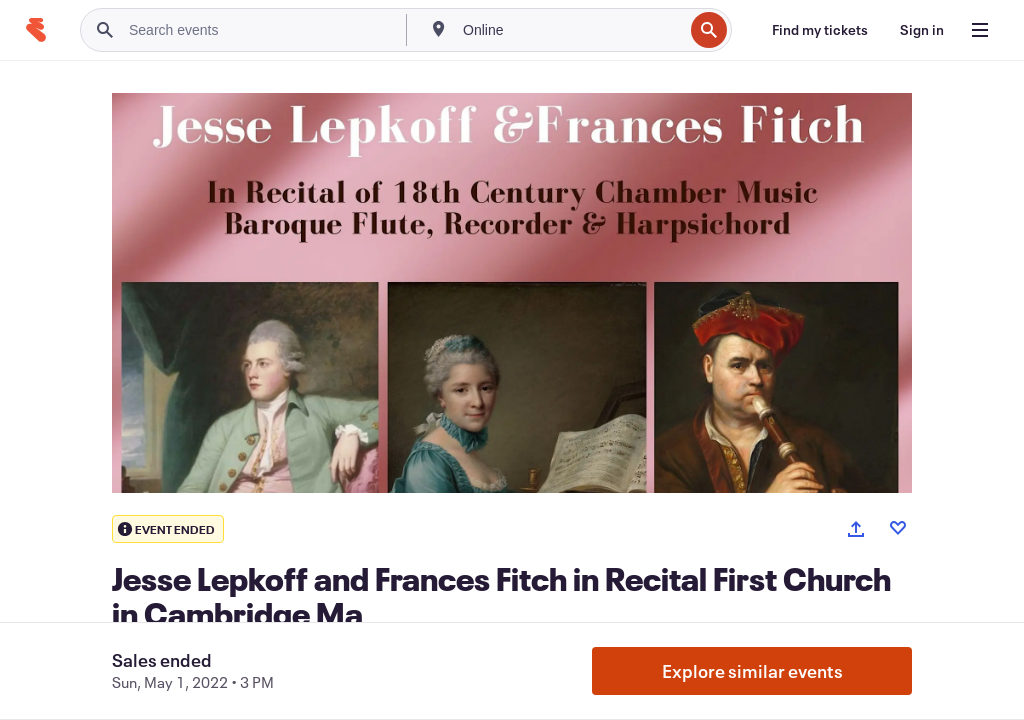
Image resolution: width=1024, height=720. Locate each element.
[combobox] (571, 30)
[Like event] (898, 528)
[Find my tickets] (820, 30)
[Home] (36, 30)
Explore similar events (752, 671)
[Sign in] (922, 30)
